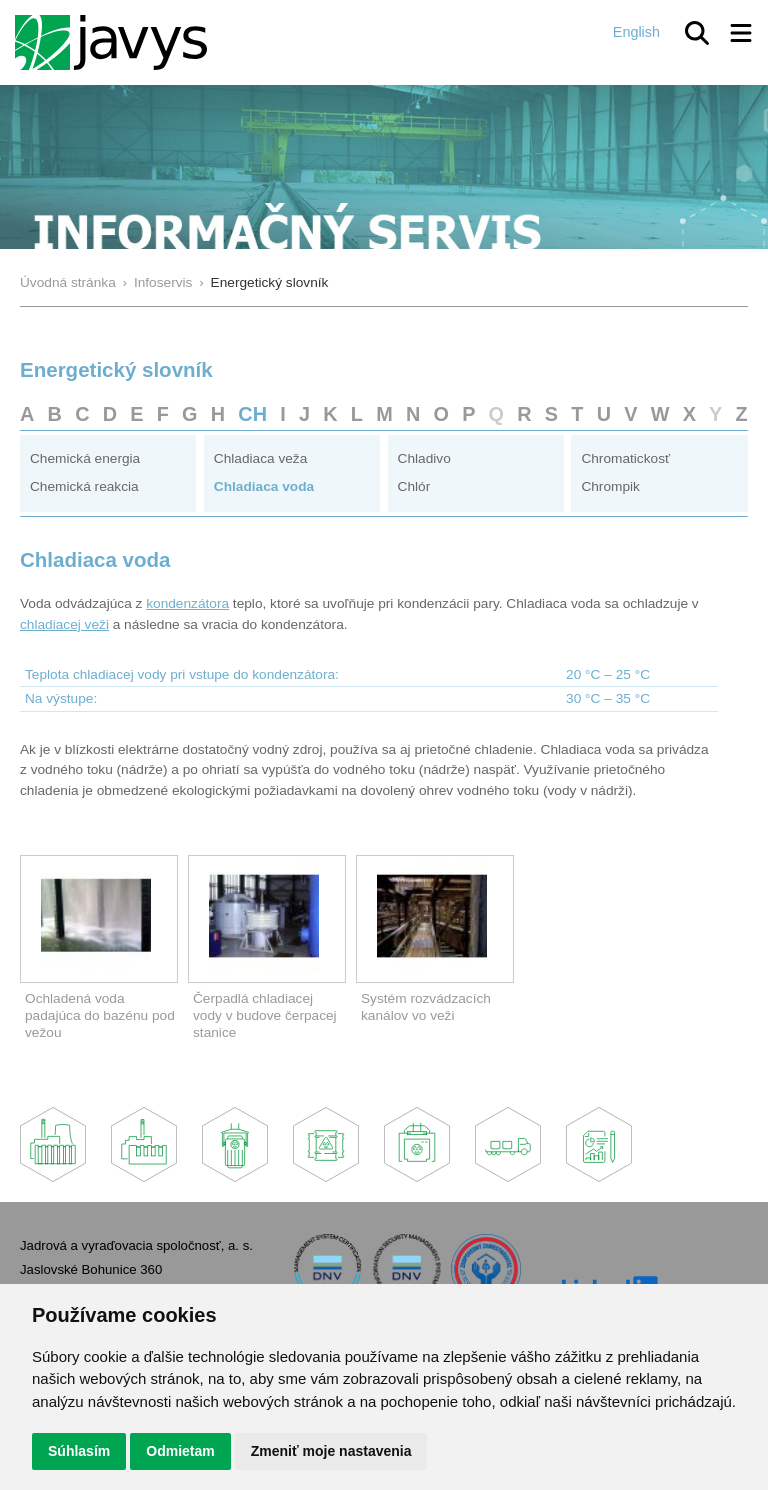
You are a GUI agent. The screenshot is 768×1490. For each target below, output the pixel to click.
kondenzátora (187, 603)
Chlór (414, 486)
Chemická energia (85, 458)
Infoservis (163, 282)
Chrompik (610, 486)
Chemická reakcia (84, 486)
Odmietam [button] (180, 1451)
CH (252, 414)
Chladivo (424, 458)
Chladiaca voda (264, 486)
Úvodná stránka (68, 282)
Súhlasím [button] (79, 1451)
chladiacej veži (64, 624)
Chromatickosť (625, 458)
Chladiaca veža (260, 458)
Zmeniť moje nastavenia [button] (331, 1451)
